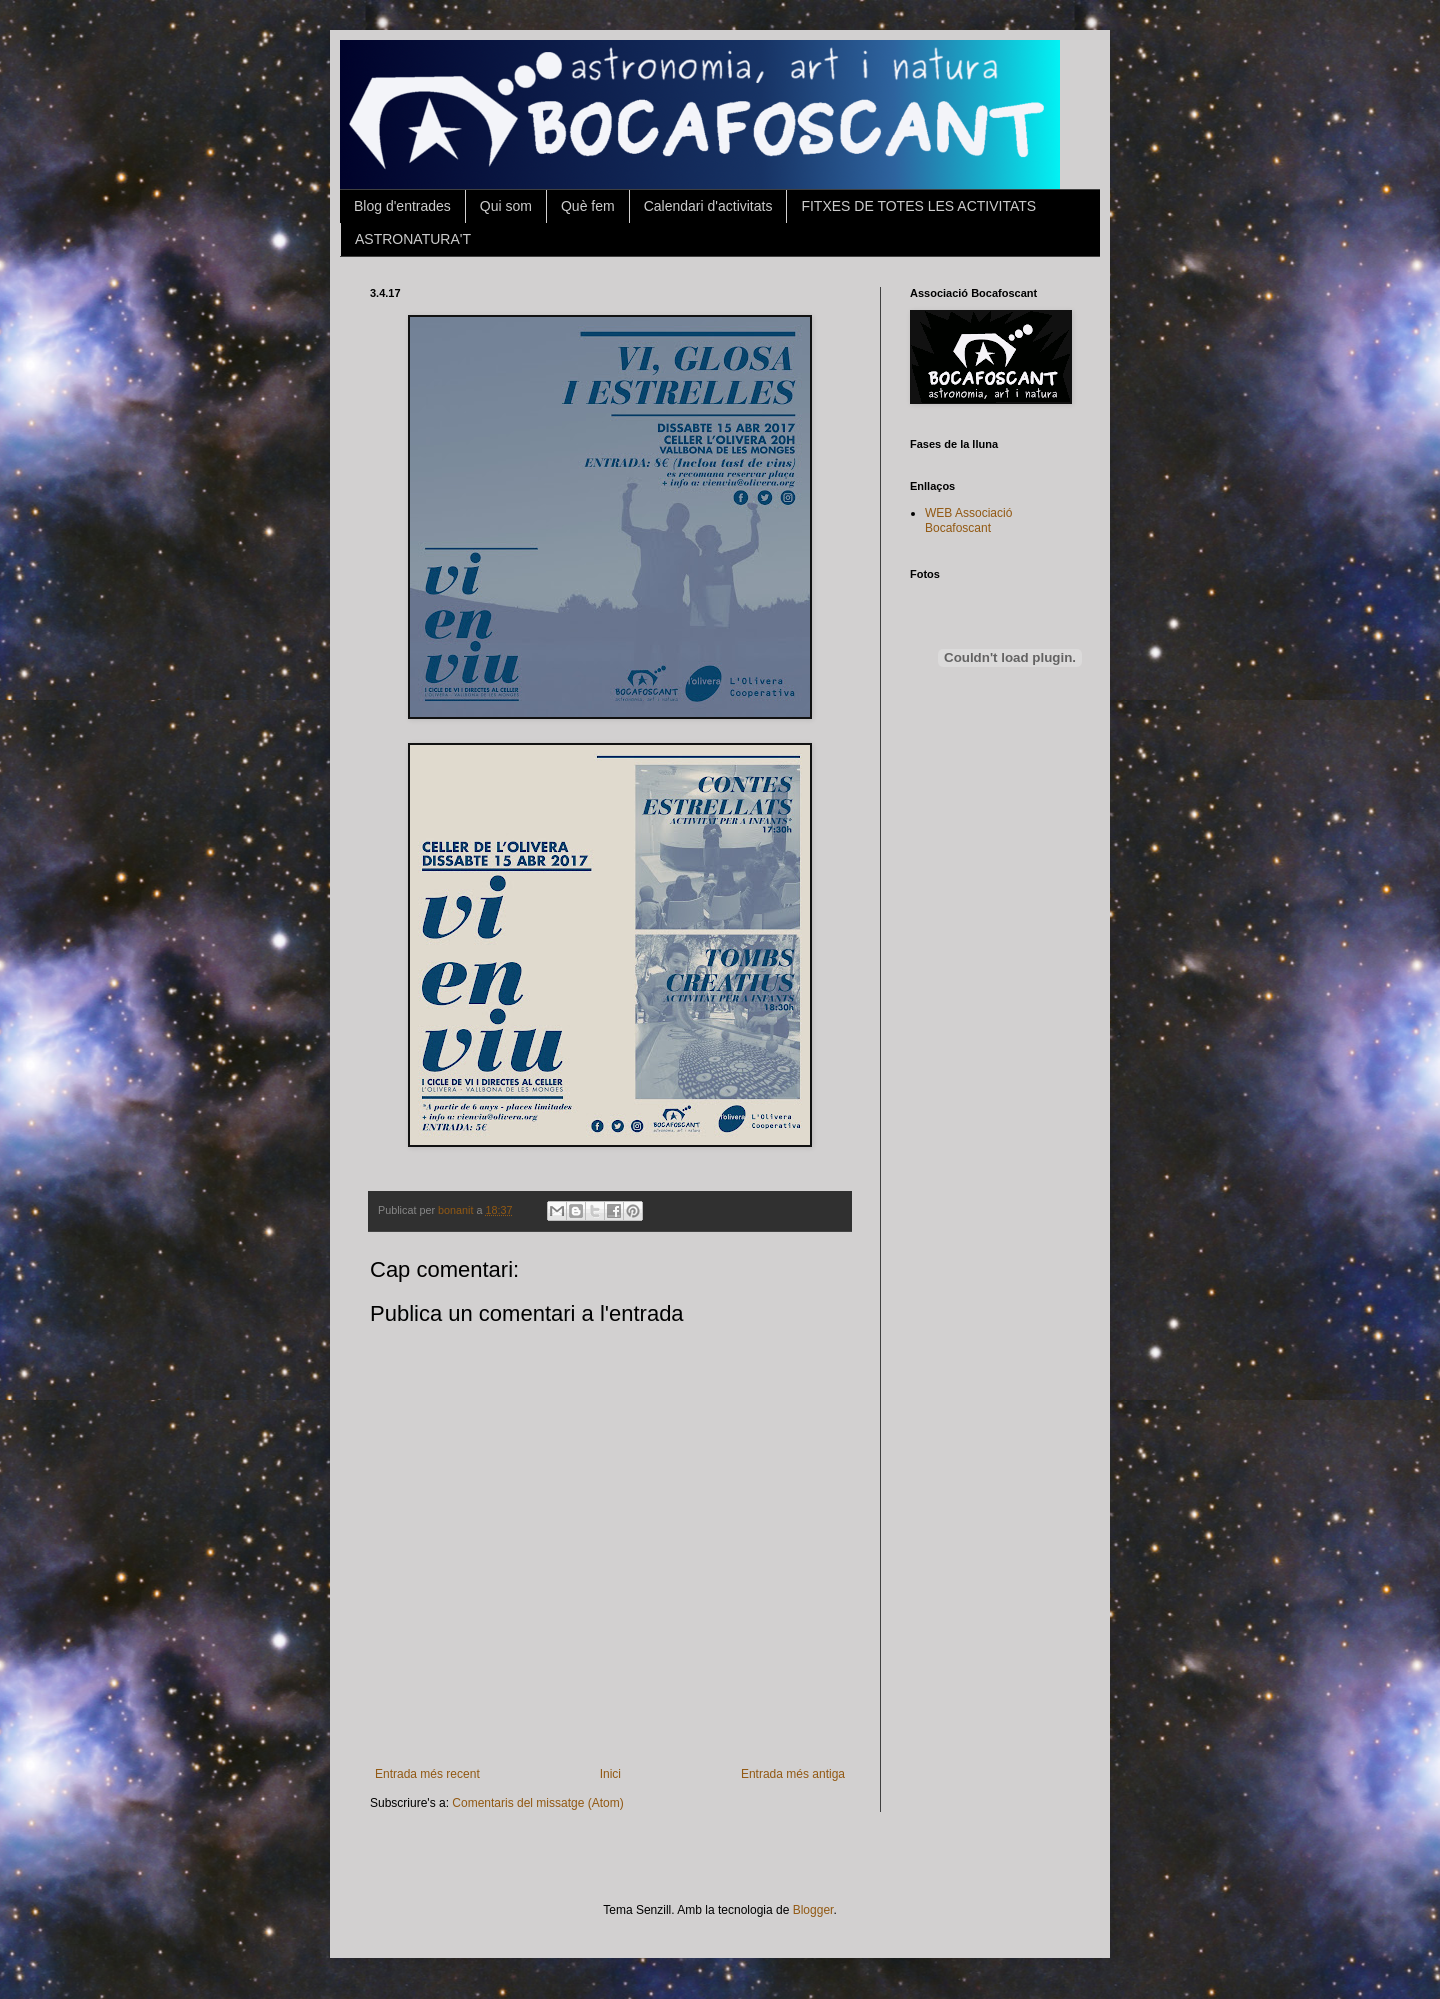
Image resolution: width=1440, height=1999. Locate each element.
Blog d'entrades (402, 206)
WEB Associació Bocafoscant (968, 520)
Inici (610, 1774)
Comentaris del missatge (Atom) (537, 1803)
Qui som (506, 206)
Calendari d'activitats (708, 206)
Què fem (588, 206)
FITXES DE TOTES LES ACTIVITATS (918, 206)
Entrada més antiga (793, 1774)
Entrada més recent (427, 1774)
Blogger (813, 1910)
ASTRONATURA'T (413, 239)
